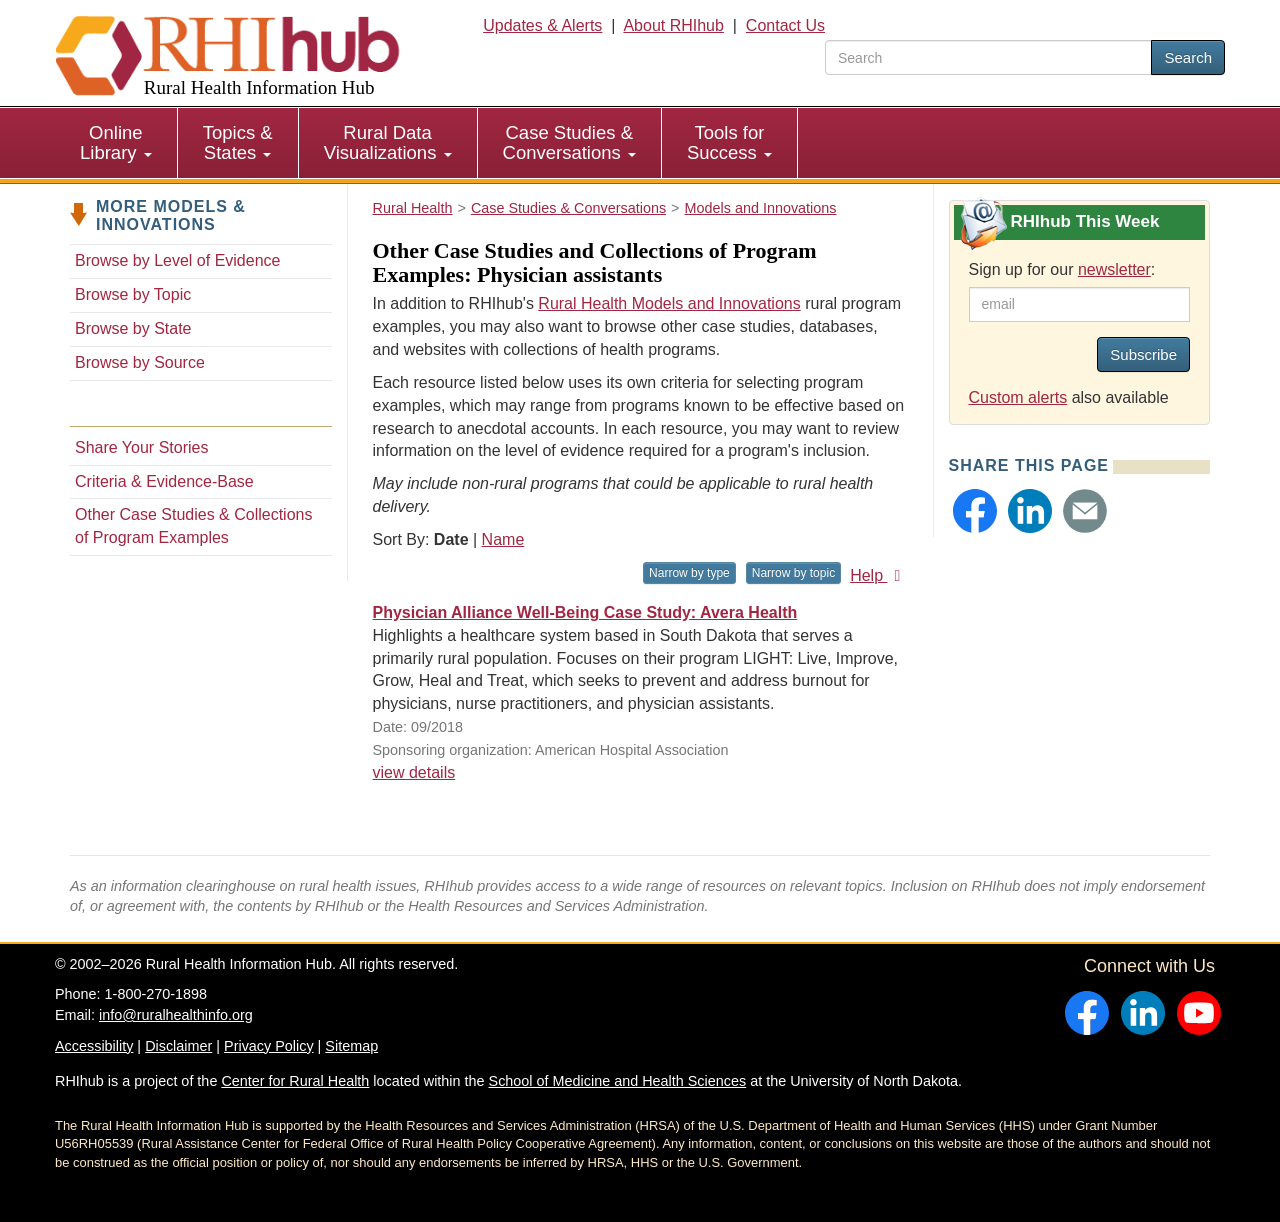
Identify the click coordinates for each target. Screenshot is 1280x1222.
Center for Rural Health (295, 1081)
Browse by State (133, 328)
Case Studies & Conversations (569, 142)
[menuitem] (116, 143)
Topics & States (238, 142)
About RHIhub (673, 25)
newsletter (1114, 269)
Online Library (116, 142)
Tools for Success (729, 142)
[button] (975, 511)
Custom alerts (1018, 397)
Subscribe (1143, 354)
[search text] (988, 57)
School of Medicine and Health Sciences (618, 1081)
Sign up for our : (1062, 269)
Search (1188, 57)
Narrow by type (689, 573)
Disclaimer (178, 1046)
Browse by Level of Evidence (177, 260)
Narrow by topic (793, 573)
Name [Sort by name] (503, 539)
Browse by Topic (133, 294)
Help (878, 575)
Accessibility (94, 1046)
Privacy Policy (269, 1046)
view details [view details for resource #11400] (414, 772)
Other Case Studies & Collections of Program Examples (193, 526)
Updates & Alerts (542, 25)
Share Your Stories (141, 447)
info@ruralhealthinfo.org (176, 1015)
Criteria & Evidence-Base (164, 481)
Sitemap (351, 1046)
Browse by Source (140, 362)
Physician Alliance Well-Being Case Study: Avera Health (585, 612)
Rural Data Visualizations (388, 142)
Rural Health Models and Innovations (669, 303)
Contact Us (785, 25)
